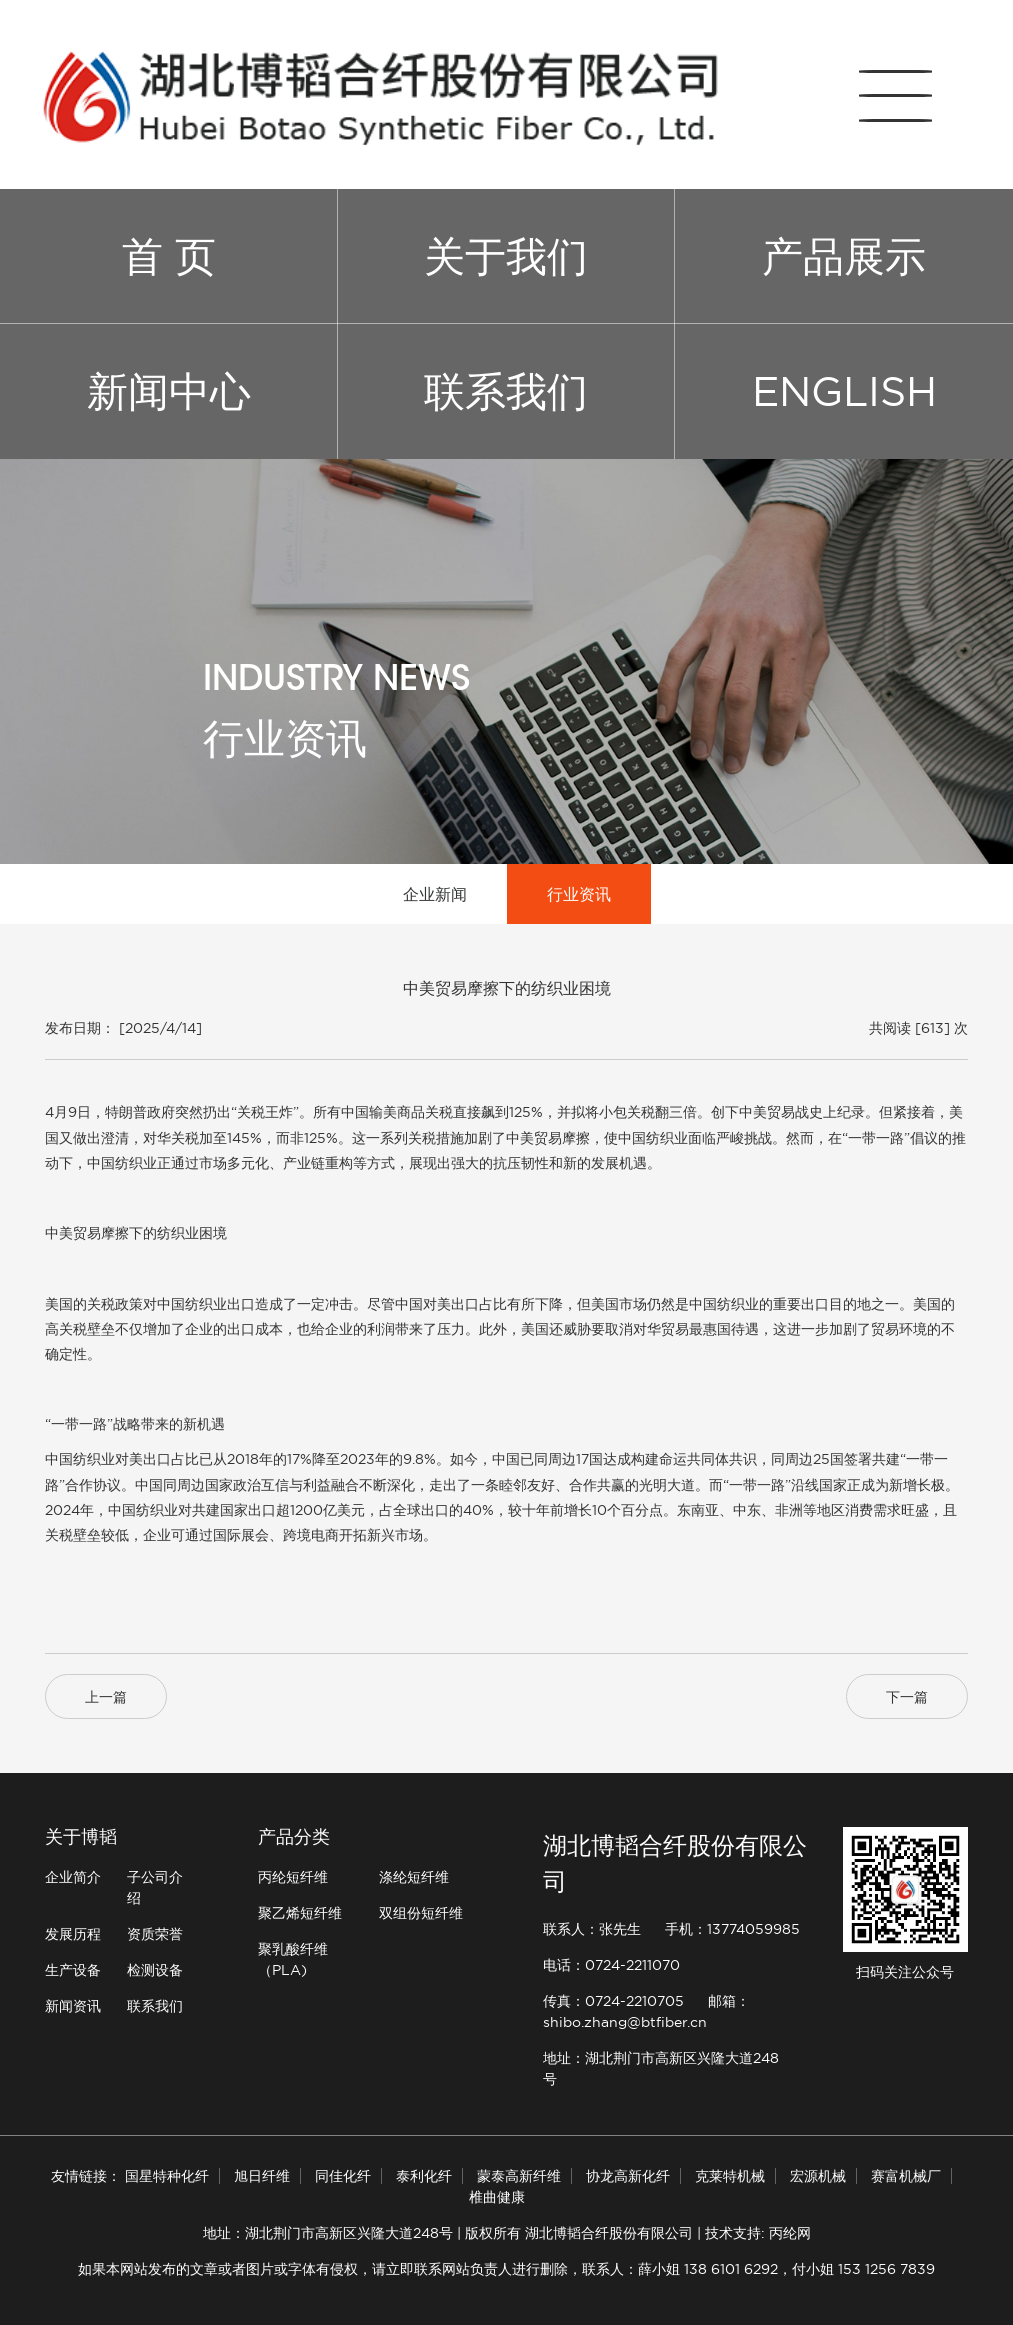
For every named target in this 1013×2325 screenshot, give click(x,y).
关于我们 (506, 256)
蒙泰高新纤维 (519, 2176)
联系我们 (506, 391)
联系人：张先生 (592, 1929)
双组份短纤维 (421, 1913)
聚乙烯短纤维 (300, 1913)
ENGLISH (844, 391)
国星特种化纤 (167, 2176)
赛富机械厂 (906, 2176)
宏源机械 (818, 2176)
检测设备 (155, 1970)
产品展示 (844, 256)
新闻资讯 (73, 2006)
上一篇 (106, 1697)
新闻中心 (169, 391)
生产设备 (73, 1970)
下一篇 (907, 1697)
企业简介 (73, 1877)
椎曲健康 (497, 2197)
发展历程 (73, 1934)
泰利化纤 (424, 2176)
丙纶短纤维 (293, 1877)
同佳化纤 (343, 2176)
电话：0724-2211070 (611, 1965)
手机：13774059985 (732, 1929)
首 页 (169, 256)
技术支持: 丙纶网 (758, 2233)
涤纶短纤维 (414, 1877)
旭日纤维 (262, 2176)
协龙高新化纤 (628, 2176)
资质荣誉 (155, 1934)
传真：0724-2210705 (613, 2001)
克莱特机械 (730, 2176)
